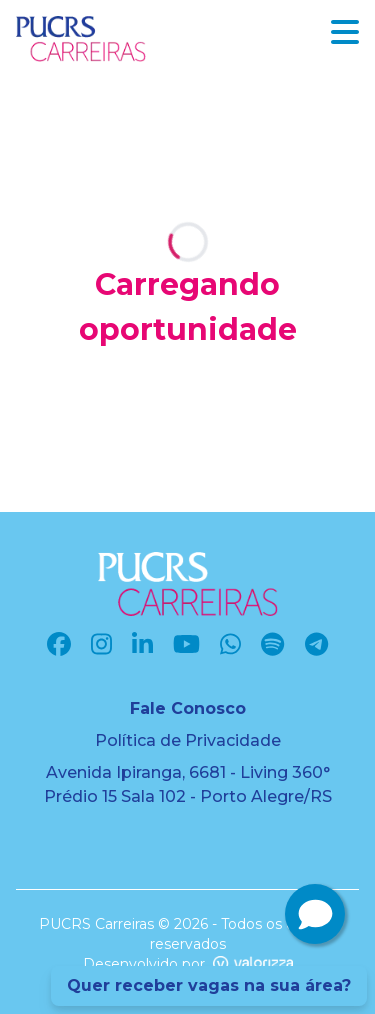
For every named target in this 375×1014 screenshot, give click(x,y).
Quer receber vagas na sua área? (209, 985)
